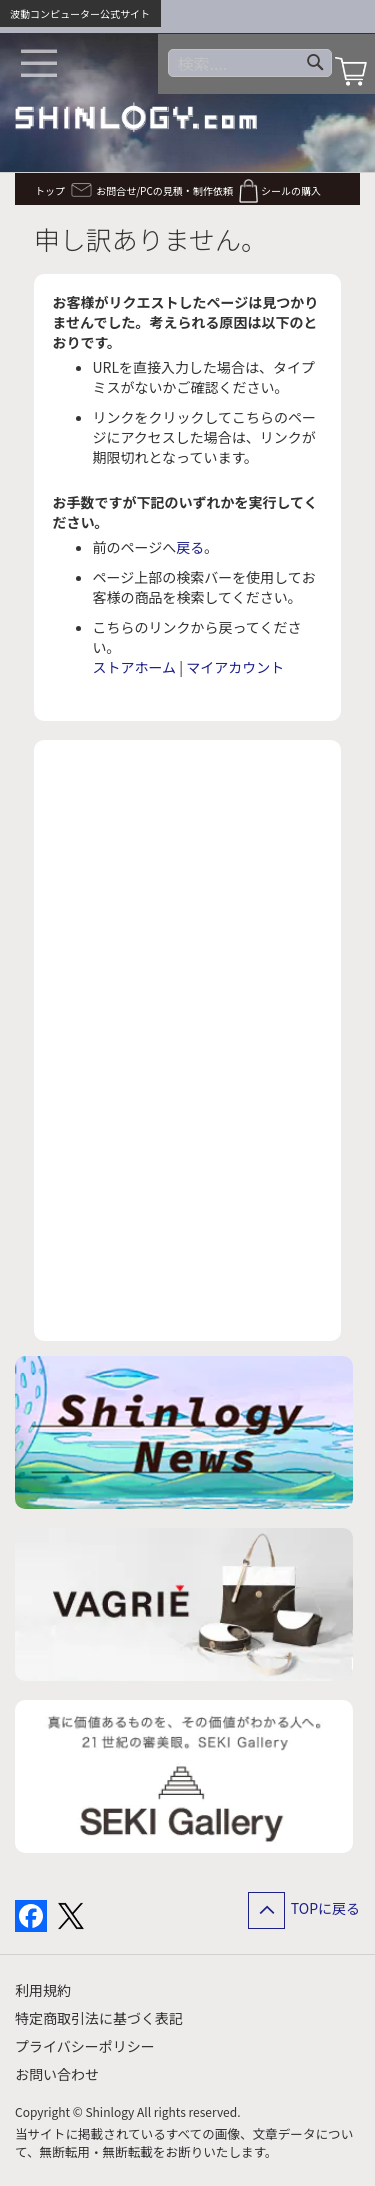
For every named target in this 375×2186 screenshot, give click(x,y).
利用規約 (43, 1990)
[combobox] (250, 63)
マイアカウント (235, 667)
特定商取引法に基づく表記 (99, 2018)
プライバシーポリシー (85, 2046)
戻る (190, 547)
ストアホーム (135, 667)
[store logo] (136, 117)
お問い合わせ (57, 2074)
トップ (50, 190)
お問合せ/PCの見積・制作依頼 (164, 190)
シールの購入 (291, 190)
